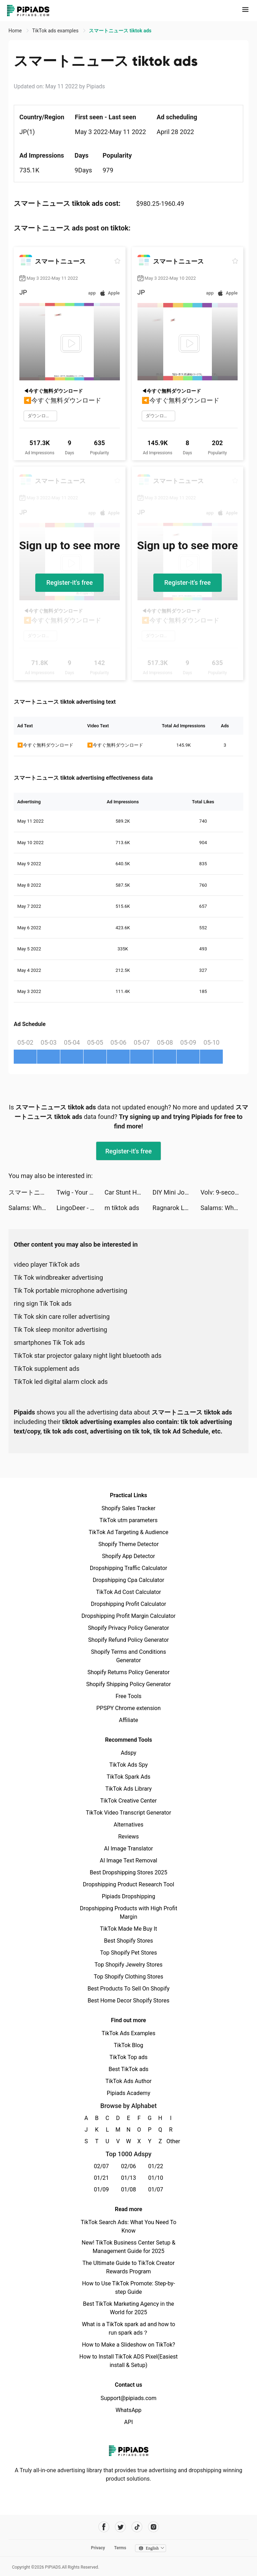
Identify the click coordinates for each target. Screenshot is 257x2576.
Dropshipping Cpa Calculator (128, 1580)
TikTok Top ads (128, 2057)
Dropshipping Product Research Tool (128, 1884)
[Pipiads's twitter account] (120, 2526)
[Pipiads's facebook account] (103, 2526)
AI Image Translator (128, 1848)
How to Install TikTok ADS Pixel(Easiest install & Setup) (128, 2360)
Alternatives (128, 1824)
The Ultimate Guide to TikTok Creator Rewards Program (128, 2267)
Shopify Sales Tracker (128, 1508)
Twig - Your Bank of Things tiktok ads (80, 1192)
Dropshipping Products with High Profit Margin (128, 1912)
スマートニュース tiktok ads (32, 1192)
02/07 (101, 2166)
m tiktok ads (121, 1207)
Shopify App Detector (128, 1556)
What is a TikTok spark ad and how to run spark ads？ (128, 2328)
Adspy (128, 1752)
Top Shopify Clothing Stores (128, 1976)
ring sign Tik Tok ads (43, 1303)
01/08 (128, 2189)
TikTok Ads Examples (128, 2033)
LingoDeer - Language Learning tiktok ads (80, 1207)
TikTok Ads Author (128, 2081)
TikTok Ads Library (128, 1788)
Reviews (128, 1836)
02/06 (128, 2166)
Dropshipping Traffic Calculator (128, 1568)
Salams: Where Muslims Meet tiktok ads (32, 1207)
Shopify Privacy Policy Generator (128, 1628)
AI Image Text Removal (128, 1860)
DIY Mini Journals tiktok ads (177, 1192)
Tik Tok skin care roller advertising (62, 1316)
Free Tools (129, 1696)
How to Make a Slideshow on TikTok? (128, 2344)
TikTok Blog (128, 2045)
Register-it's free (69, 582)
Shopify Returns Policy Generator (128, 1672)
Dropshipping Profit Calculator (128, 1604)
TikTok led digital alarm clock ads (61, 1381)
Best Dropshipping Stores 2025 (128, 1872)
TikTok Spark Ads (129, 1776)
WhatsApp (129, 2410)
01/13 (128, 2178)
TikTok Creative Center (128, 1800)
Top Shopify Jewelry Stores (128, 1964)
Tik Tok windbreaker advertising (58, 1277)
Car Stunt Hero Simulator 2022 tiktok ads (128, 1192)
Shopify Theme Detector (128, 1544)
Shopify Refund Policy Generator (128, 1640)
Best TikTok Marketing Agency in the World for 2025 (128, 2308)
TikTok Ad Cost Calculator (128, 1592)
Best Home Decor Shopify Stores (129, 2000)
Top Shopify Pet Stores (128, 1952)
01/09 (101, 2189)
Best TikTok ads (128, 2069)
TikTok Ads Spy (128, 1764)
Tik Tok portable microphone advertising (70, 1290)
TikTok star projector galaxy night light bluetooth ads (87, 1355)
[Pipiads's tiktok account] (136, 2526)
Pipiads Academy (128, 2093)
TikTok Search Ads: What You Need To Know (128, 2226)
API (128, 2422)
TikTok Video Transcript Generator (128, 1812)
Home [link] (15, 30)
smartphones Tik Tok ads (49, 1342)
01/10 (155, 2178)
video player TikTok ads (47, 1264)
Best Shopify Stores (128, 1940)
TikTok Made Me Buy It (128, 1928)
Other (170, 2141)
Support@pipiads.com (128, 2398)
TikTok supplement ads (46, 1368)
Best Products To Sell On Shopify (128, 1988)
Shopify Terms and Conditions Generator (128, 1656)
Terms (120, 2547)
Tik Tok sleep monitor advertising (60, 1329)
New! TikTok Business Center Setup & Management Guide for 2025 (129, 2246)
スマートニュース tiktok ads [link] (120, 30)
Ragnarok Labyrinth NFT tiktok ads (177, 1207)
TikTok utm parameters (128, 1520)
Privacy (98, 2547)
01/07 (155, 2189)
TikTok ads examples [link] (56, 30)
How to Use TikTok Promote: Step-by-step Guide (128, 2287)
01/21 (101, 2178)
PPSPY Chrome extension (128, 1708)
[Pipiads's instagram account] (153, 2526)
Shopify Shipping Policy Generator (128, 1684)
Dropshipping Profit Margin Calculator (128, 1616)
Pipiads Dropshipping (128, 1896)
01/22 (155, 2166)
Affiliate (128, 1720)
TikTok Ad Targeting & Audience (129, 1532)
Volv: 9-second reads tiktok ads (225, 1192)
